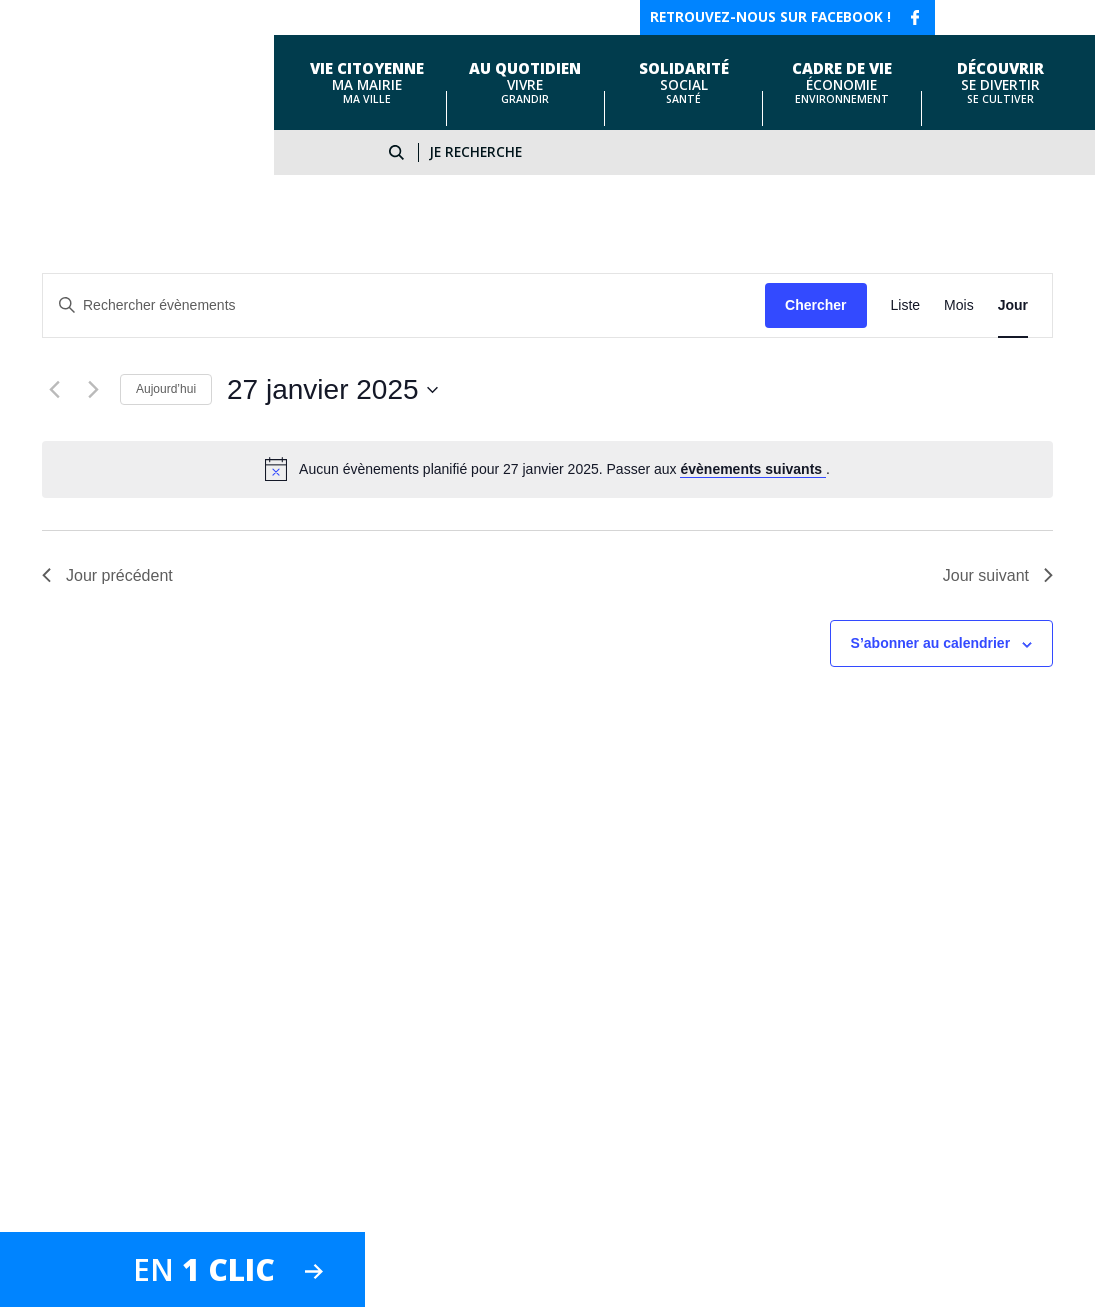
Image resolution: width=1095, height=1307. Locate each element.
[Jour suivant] (93, 390)
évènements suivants (753, 469)
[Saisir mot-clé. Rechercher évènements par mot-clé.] (404, 305)
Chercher (815, 305)
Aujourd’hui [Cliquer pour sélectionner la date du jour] (166, 389)
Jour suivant (998, 575)
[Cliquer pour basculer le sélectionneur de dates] (332, 390)
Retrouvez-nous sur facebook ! (770, 17)
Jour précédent (107, 575)
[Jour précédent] (54, 390)
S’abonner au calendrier (931, 643)
